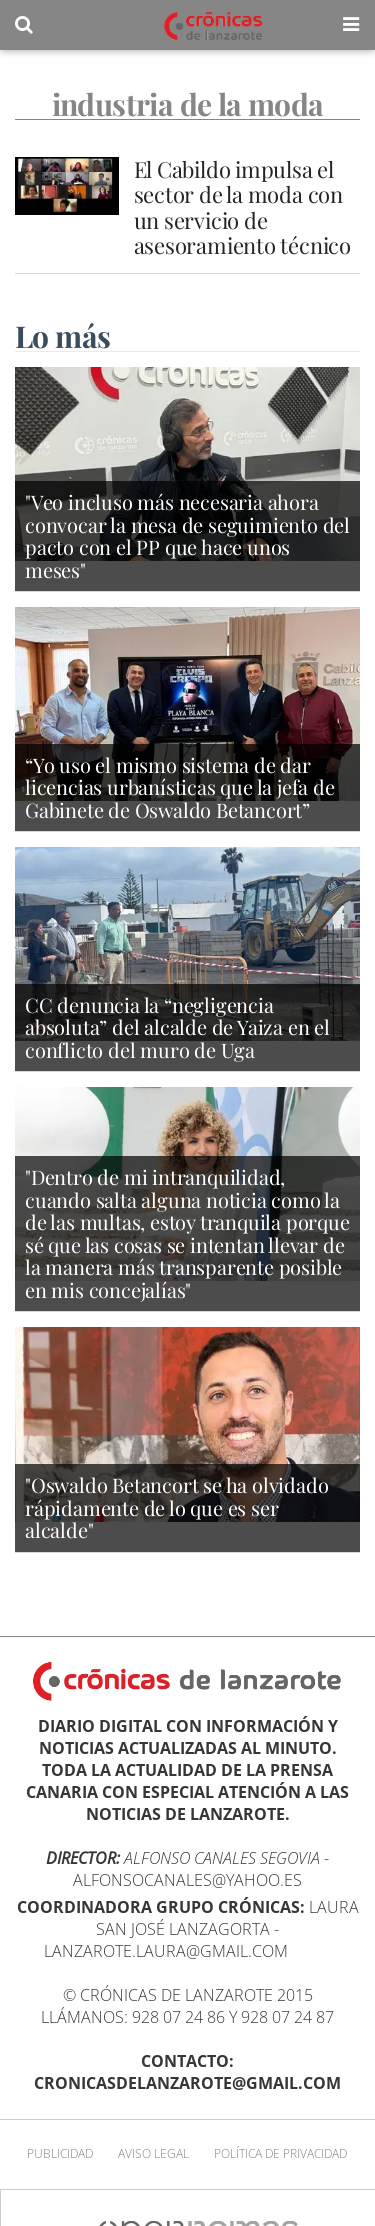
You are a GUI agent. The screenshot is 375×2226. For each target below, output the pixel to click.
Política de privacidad (280, 2153)
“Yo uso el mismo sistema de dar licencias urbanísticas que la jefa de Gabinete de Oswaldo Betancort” (180, 787)
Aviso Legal (153, 2153)
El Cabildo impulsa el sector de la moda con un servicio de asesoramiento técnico (242, 207)
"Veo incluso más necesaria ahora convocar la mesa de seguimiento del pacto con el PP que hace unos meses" (187, 535)
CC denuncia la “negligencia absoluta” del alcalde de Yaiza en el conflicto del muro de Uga (177, 1027)
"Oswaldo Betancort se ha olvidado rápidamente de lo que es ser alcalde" (176, 1507)
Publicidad (60, 2153)
